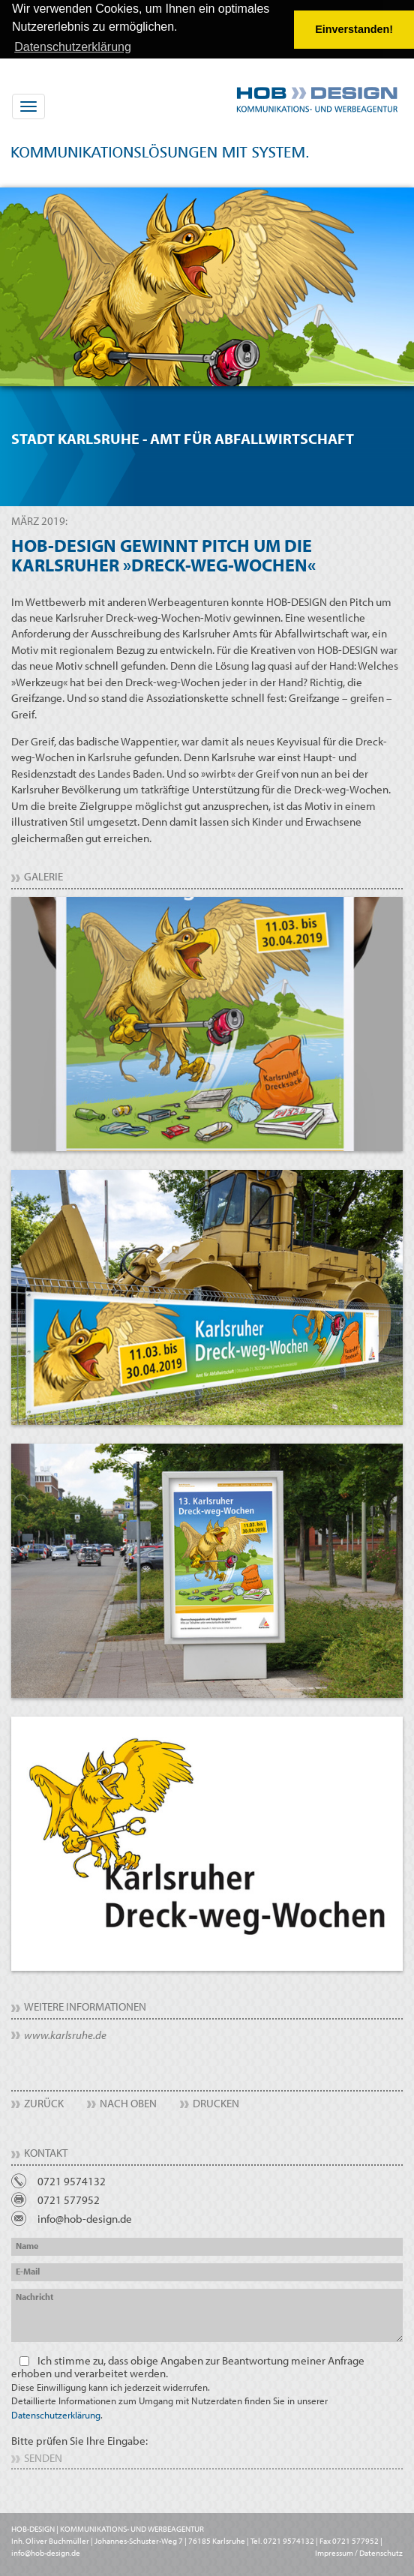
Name (27, 2245)
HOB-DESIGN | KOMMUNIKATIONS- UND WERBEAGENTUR (107, 2528)
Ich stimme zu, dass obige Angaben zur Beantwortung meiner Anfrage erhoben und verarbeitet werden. (187, 2386)
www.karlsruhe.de (65, 2034)
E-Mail (28, 2270)
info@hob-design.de (85, 2218)
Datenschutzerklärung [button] (72, 46)
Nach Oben (128, 2102)
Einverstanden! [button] (354, 29)
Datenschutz (381, 2552)
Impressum (334, 2552)
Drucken (216, 2102)
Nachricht (34, 2296)
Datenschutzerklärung (55, 2413)
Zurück (44, 2102)
